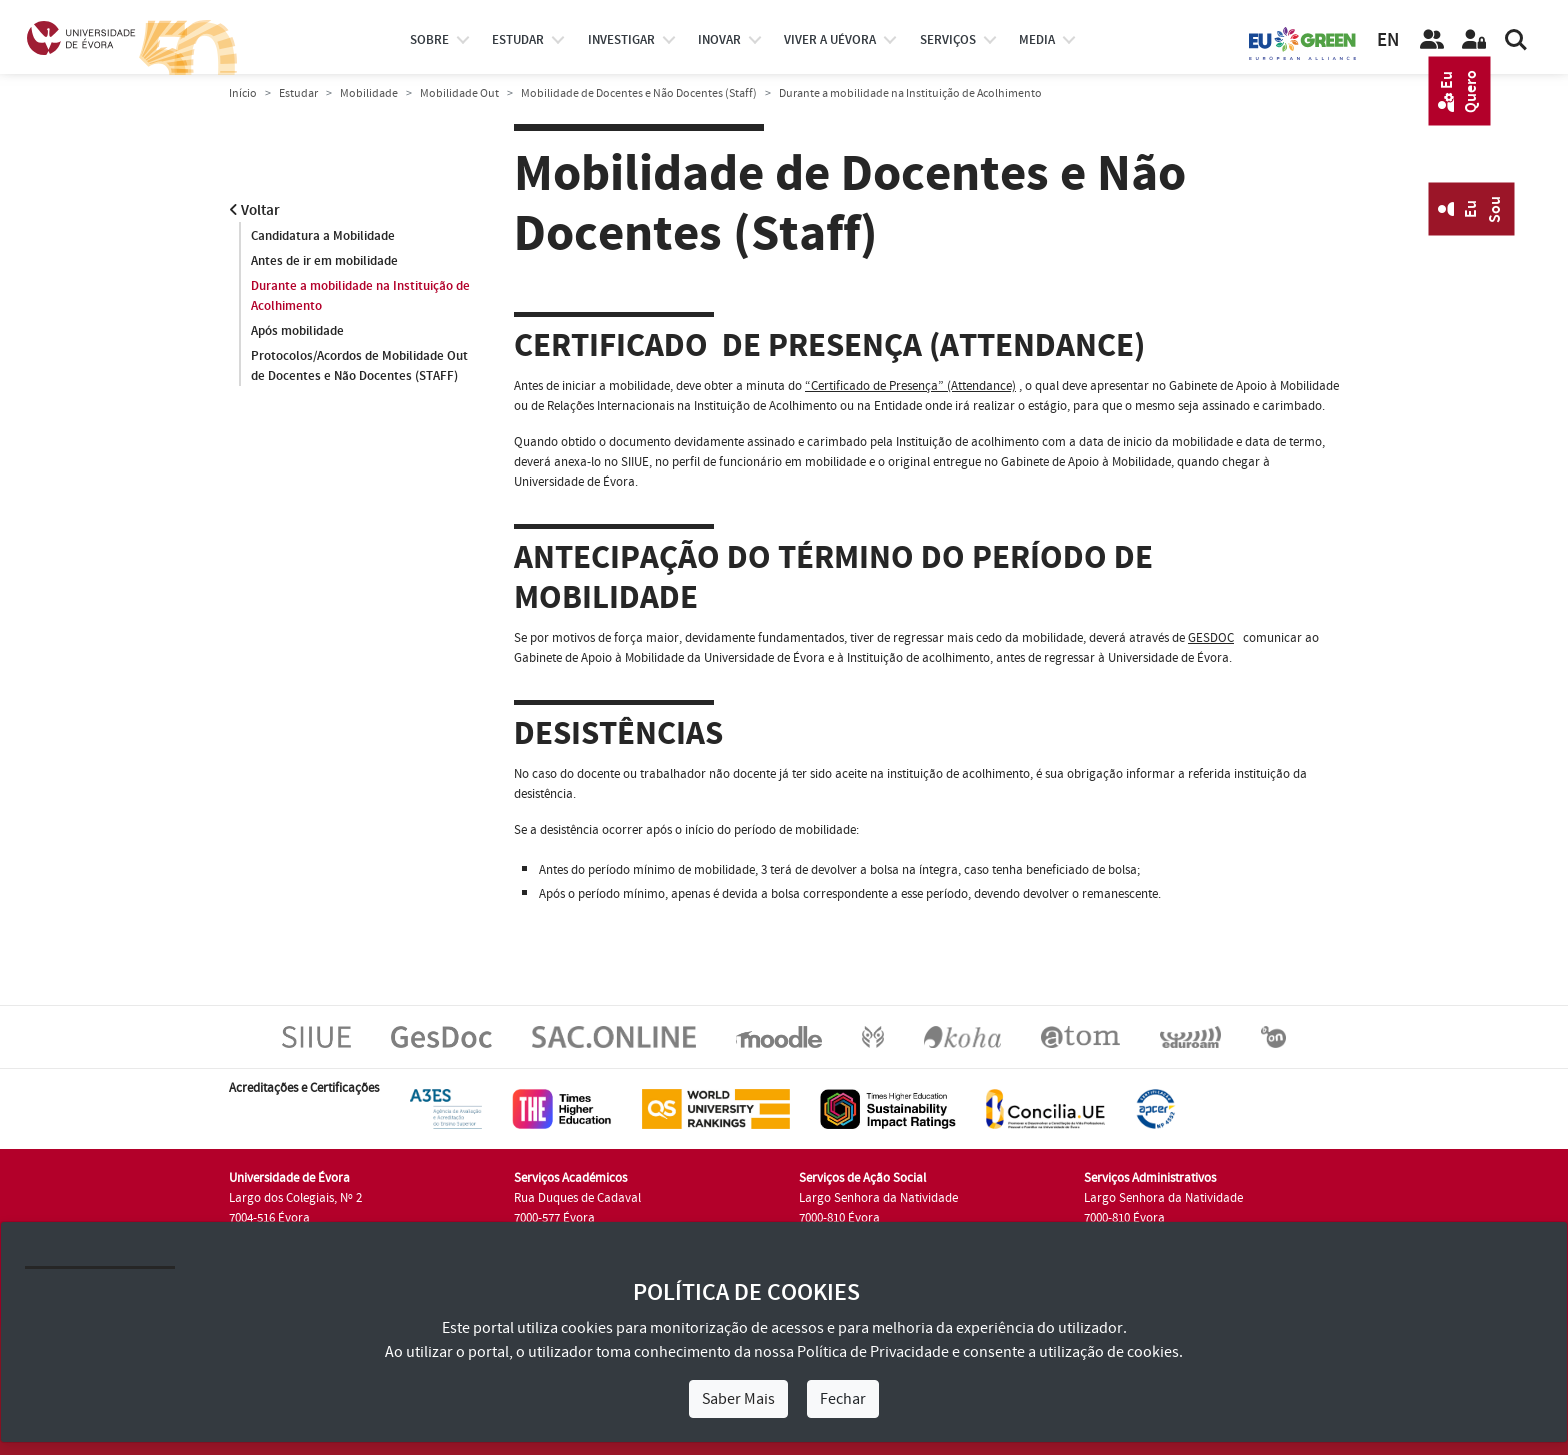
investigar (621, 40)
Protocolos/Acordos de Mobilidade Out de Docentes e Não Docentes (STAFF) (359, 366)
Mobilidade (369, 93)
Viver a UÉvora (830, 40)
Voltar (254, 210)
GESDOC (1211, 638)
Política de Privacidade (873, 1352)
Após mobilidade (297, 331)
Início (243, 93)
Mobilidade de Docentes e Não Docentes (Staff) (639, 93)
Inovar (719, 40)
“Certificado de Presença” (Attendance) (910, 386)
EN (1388, 40)
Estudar (298, 93)
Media (1037, 40)
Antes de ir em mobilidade (324, 261)
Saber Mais (738, 1399)
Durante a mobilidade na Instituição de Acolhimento (360, 296)
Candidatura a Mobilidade (323, 236)
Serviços (948, 40)
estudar (518, 40)
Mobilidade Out (459, 93)
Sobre (429, 40)
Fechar (843, 1399)
